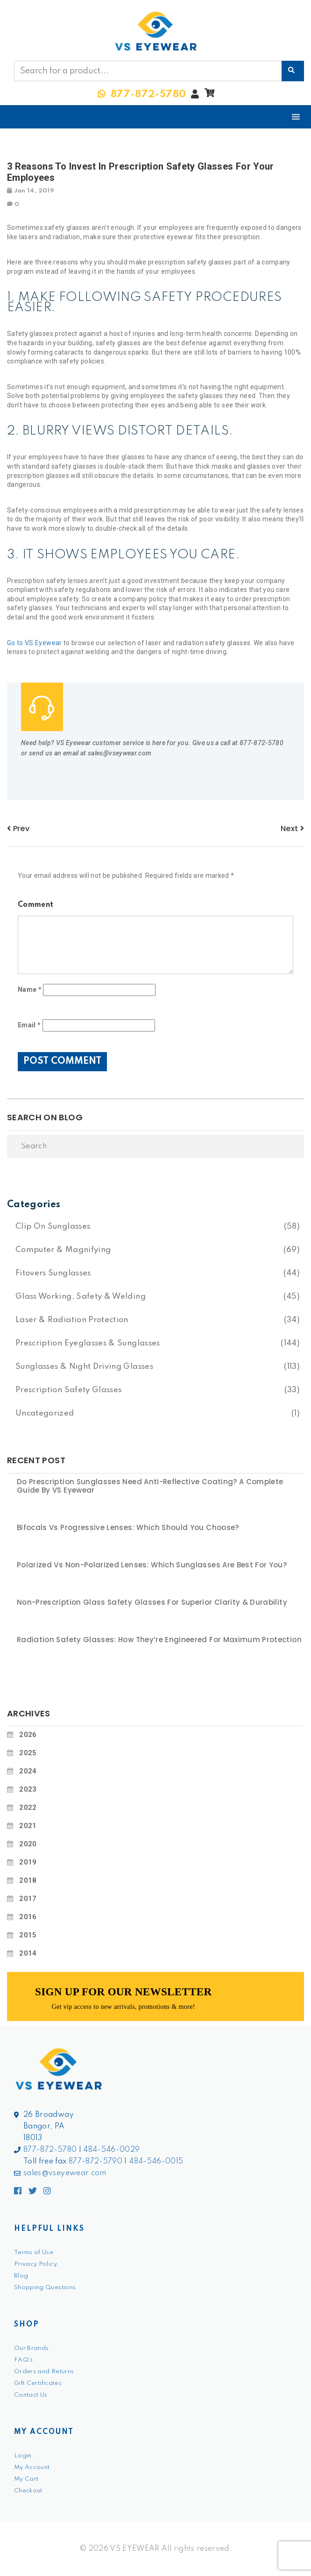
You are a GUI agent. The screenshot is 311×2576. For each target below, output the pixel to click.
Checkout (28, 2491)
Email (29, 1025)
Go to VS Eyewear (34, 643)
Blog (21, 2276)
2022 (27, 1807)
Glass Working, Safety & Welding (80, 1297)
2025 (27, 1753)
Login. (24, 2456)
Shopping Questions (45, 2287)
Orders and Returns (44, 2372)
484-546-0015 (156, 2161)
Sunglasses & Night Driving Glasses (84, 1367)
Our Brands (31, 2348)
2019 (27, 1862)
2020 (27, 1844)
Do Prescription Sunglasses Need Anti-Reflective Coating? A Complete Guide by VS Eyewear (150, 1486)
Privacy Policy (35, 2264)
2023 (27, 1789)
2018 (27, 1880)
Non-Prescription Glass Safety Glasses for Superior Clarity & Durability (152, 1602)
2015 (27, 1935)
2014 (27, 1953)
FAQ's (23, 2360)
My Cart (26, 2479)
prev (18, 828)
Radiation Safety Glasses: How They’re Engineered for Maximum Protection (159, 1640)
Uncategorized (44, 1413)
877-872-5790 (95, 2161)
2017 (27, 1898)
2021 (27, 1826)
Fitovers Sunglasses (53, 1273)
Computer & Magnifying (63, 1250)
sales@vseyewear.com (64, 2173)
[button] (209, 95)
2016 (27, 1917)
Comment (35, 905)
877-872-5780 (50, 2150)
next (292, 828)
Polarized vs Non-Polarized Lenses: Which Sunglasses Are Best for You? (152, 1565)
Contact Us (31, 2395)
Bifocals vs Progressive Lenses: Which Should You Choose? (128, 1527)
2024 (27, 1771)
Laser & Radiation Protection (71, 1320)
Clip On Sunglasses (52, 1227)
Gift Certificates (38, 2383)
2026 (27, 1734)
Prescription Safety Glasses (68, 1390)
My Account (32, 2467)
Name (30, 989)
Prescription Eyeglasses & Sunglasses (87, 1343)
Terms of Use (33, 2252)
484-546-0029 (111, 2150)
